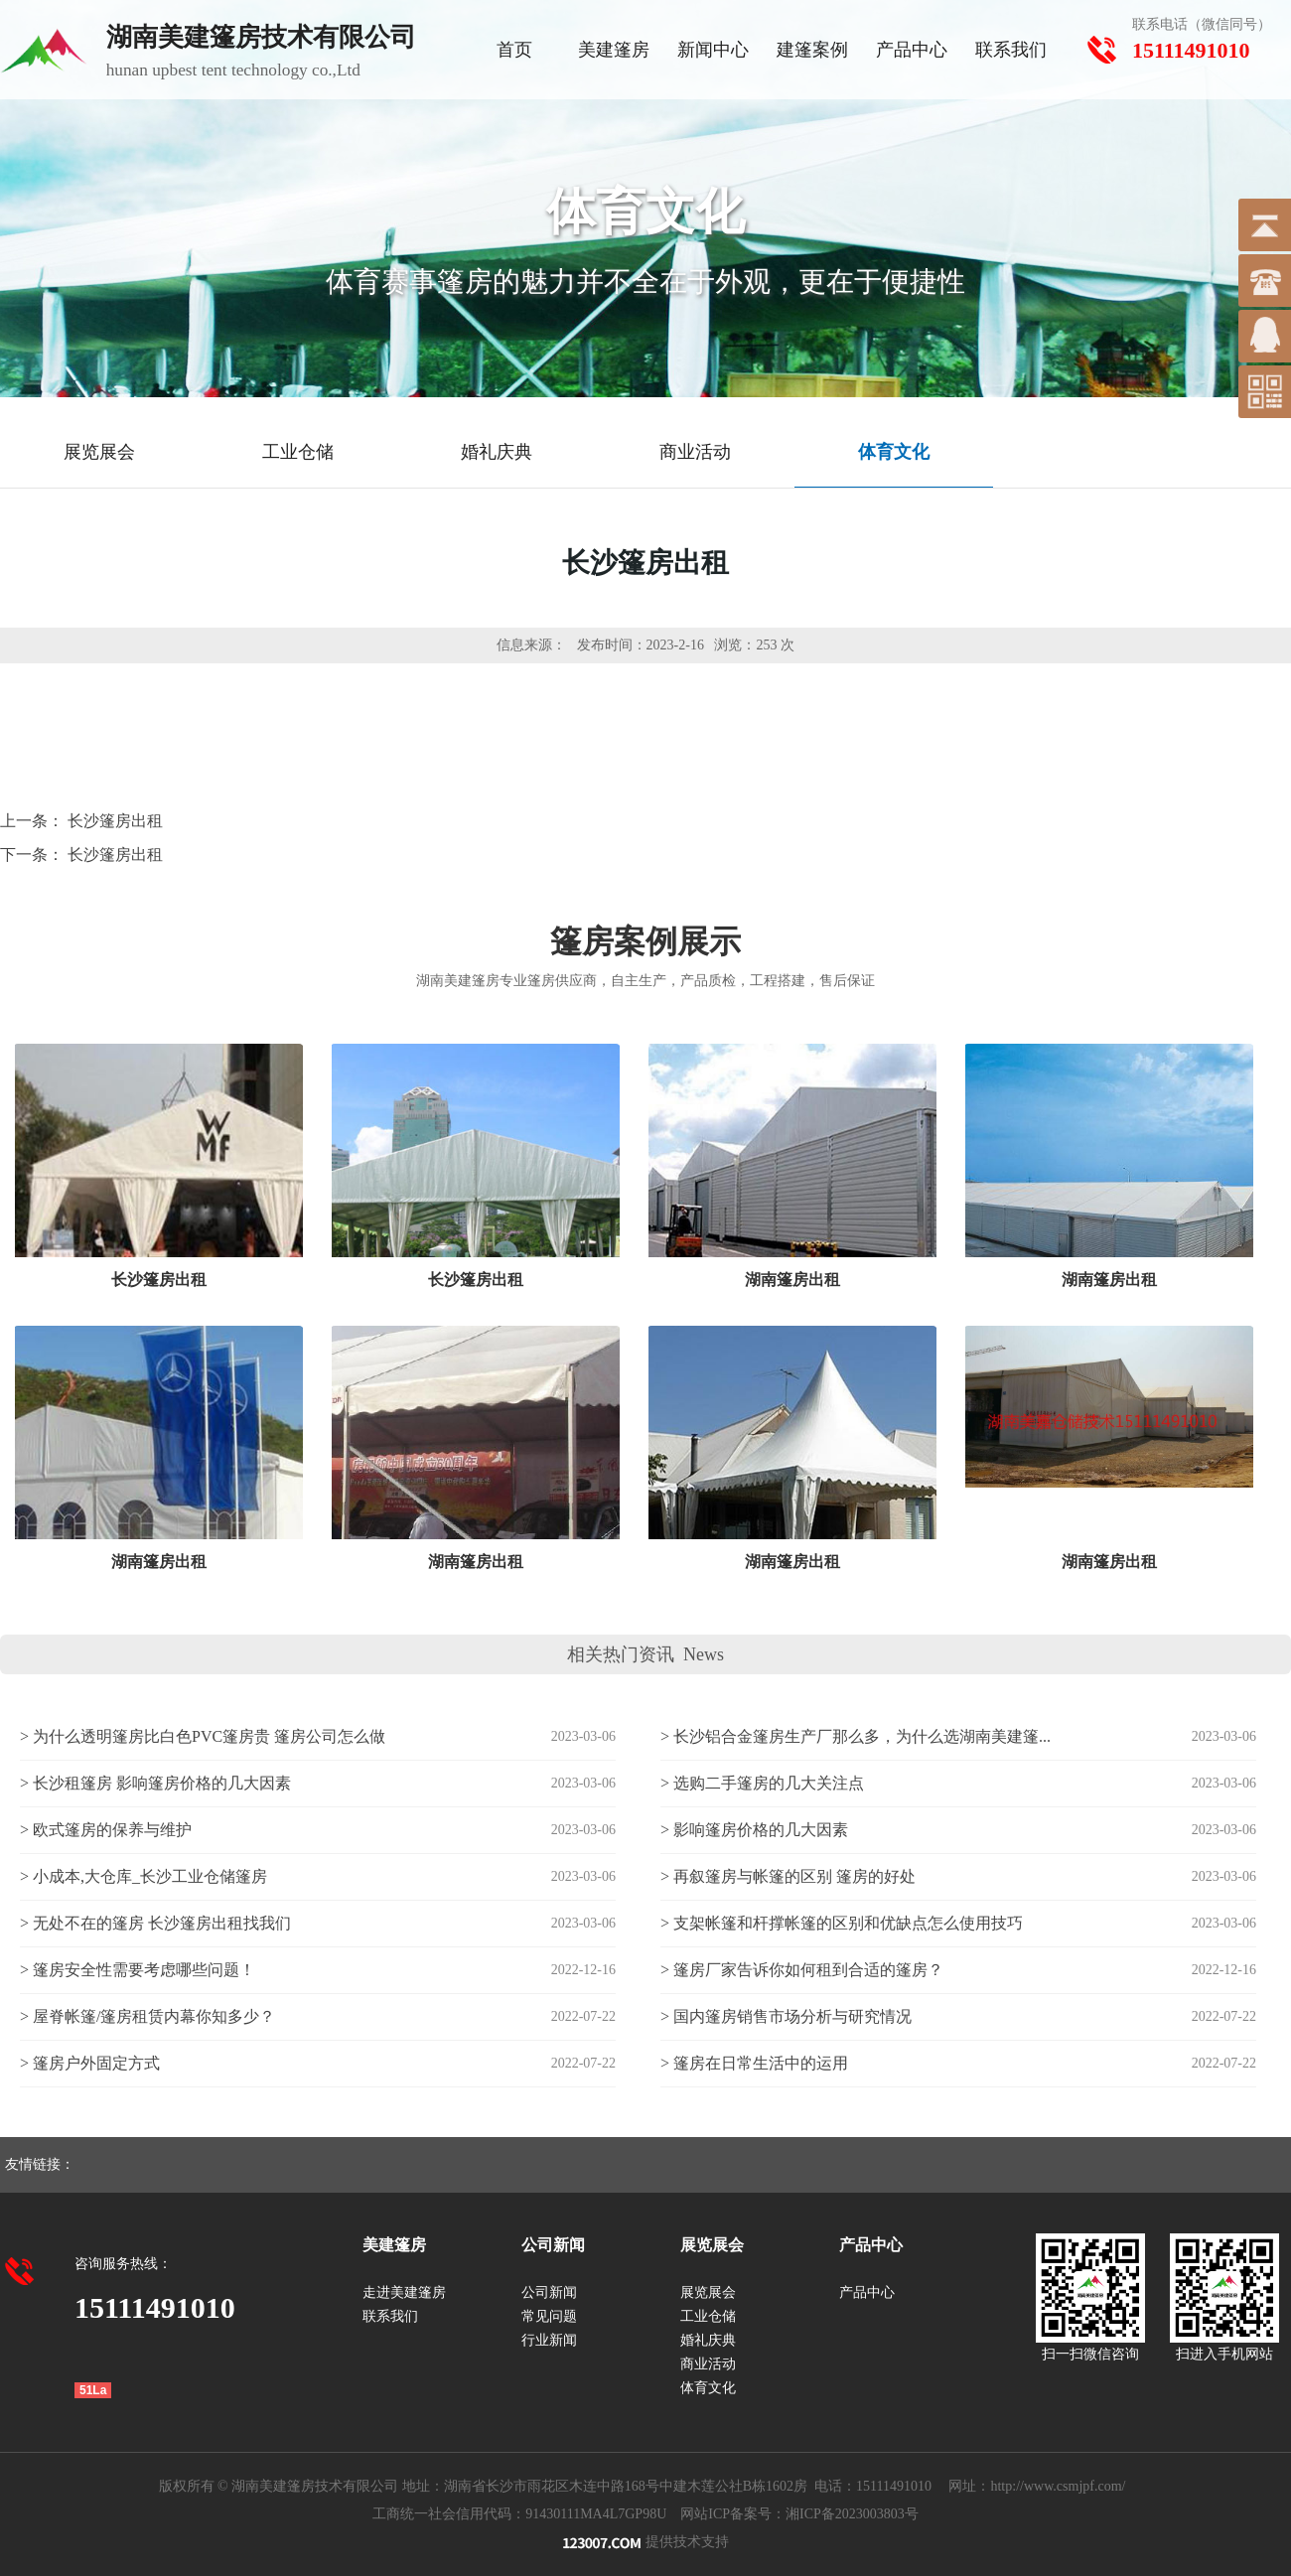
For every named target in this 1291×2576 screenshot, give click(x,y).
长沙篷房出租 (115, 820)
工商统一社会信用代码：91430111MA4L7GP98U (519, 2513)
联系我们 (1011, 50)
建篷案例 (812, 50)
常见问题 (549, 2316)
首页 (514, 50)
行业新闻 (549, 2340)
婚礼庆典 (708, 2340)
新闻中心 (713, 50)
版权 (173, 2486)
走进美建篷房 (404, 2292)
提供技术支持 (645, 2541)
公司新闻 (549, 2292)
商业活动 (708, 2364)
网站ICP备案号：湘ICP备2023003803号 (799, 2513)
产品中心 (911, 50)
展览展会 (708, 2292)
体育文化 (708, 2387)
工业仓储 (708, 2316)
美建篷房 (613, 50)
